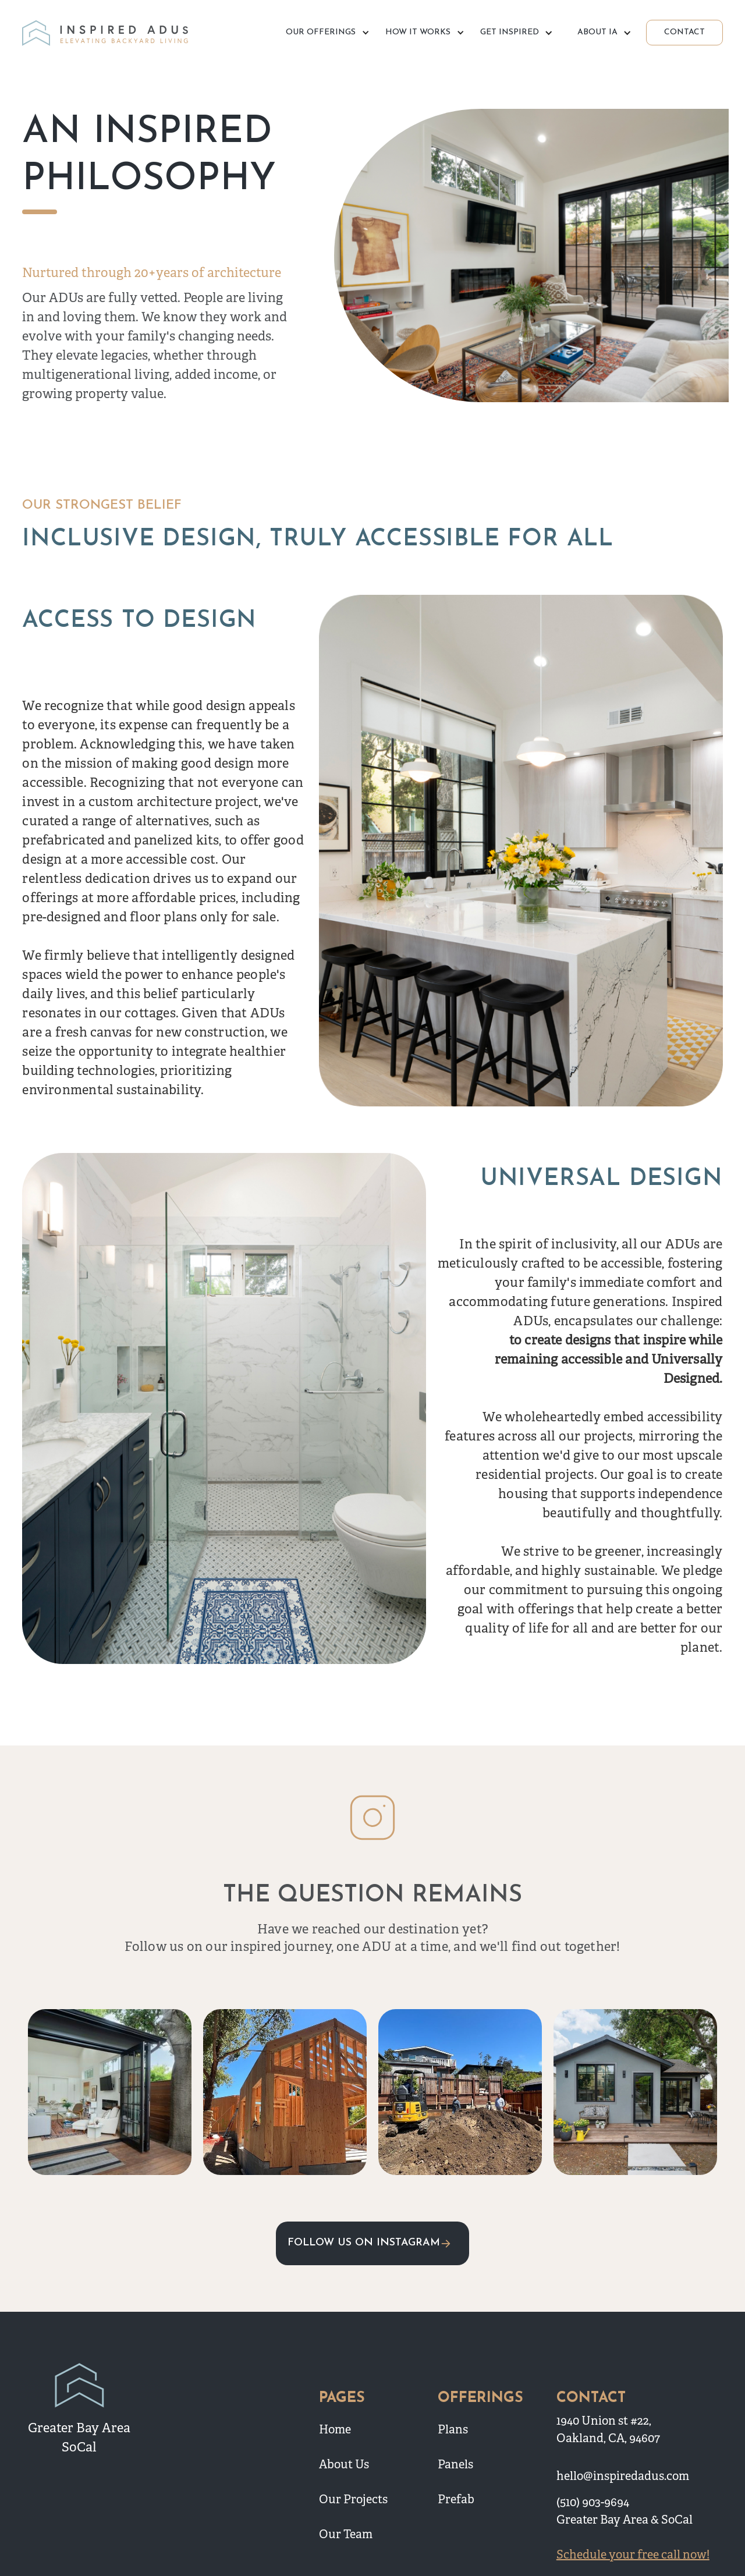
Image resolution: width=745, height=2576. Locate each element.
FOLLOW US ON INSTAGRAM (364, 2242)
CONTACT (684, 32)
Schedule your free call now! (632, 2555)
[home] (107, 33)
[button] (325, 33)
